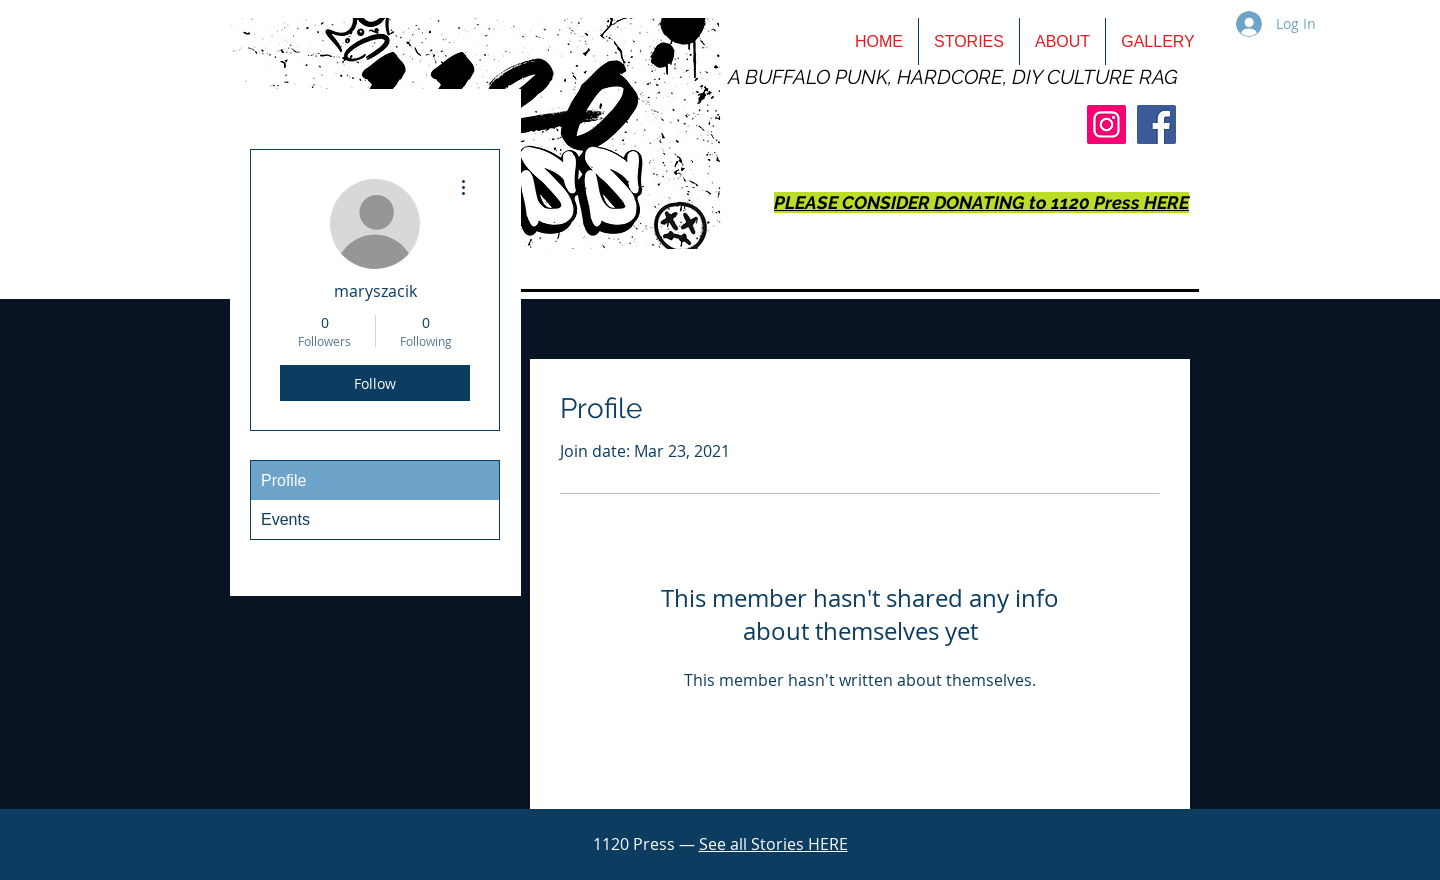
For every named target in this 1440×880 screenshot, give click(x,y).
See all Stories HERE (773, 844)
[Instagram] (1106, 124)
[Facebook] (1156, 124)
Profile (283, 480)
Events (285, 519)
